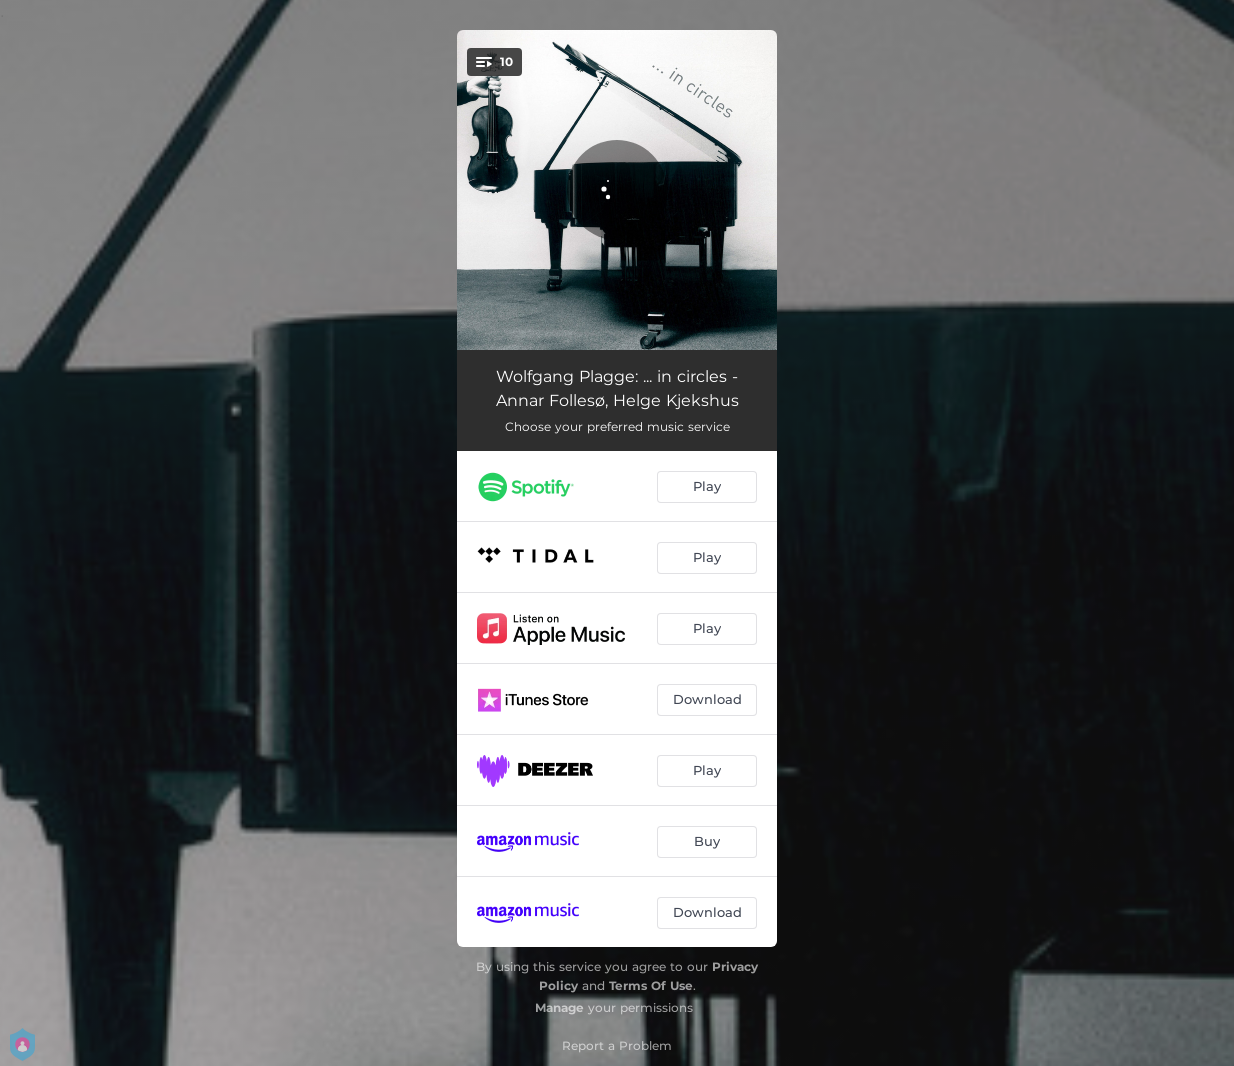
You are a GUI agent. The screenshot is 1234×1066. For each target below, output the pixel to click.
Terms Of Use (651, 985)
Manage (559, 1007)
